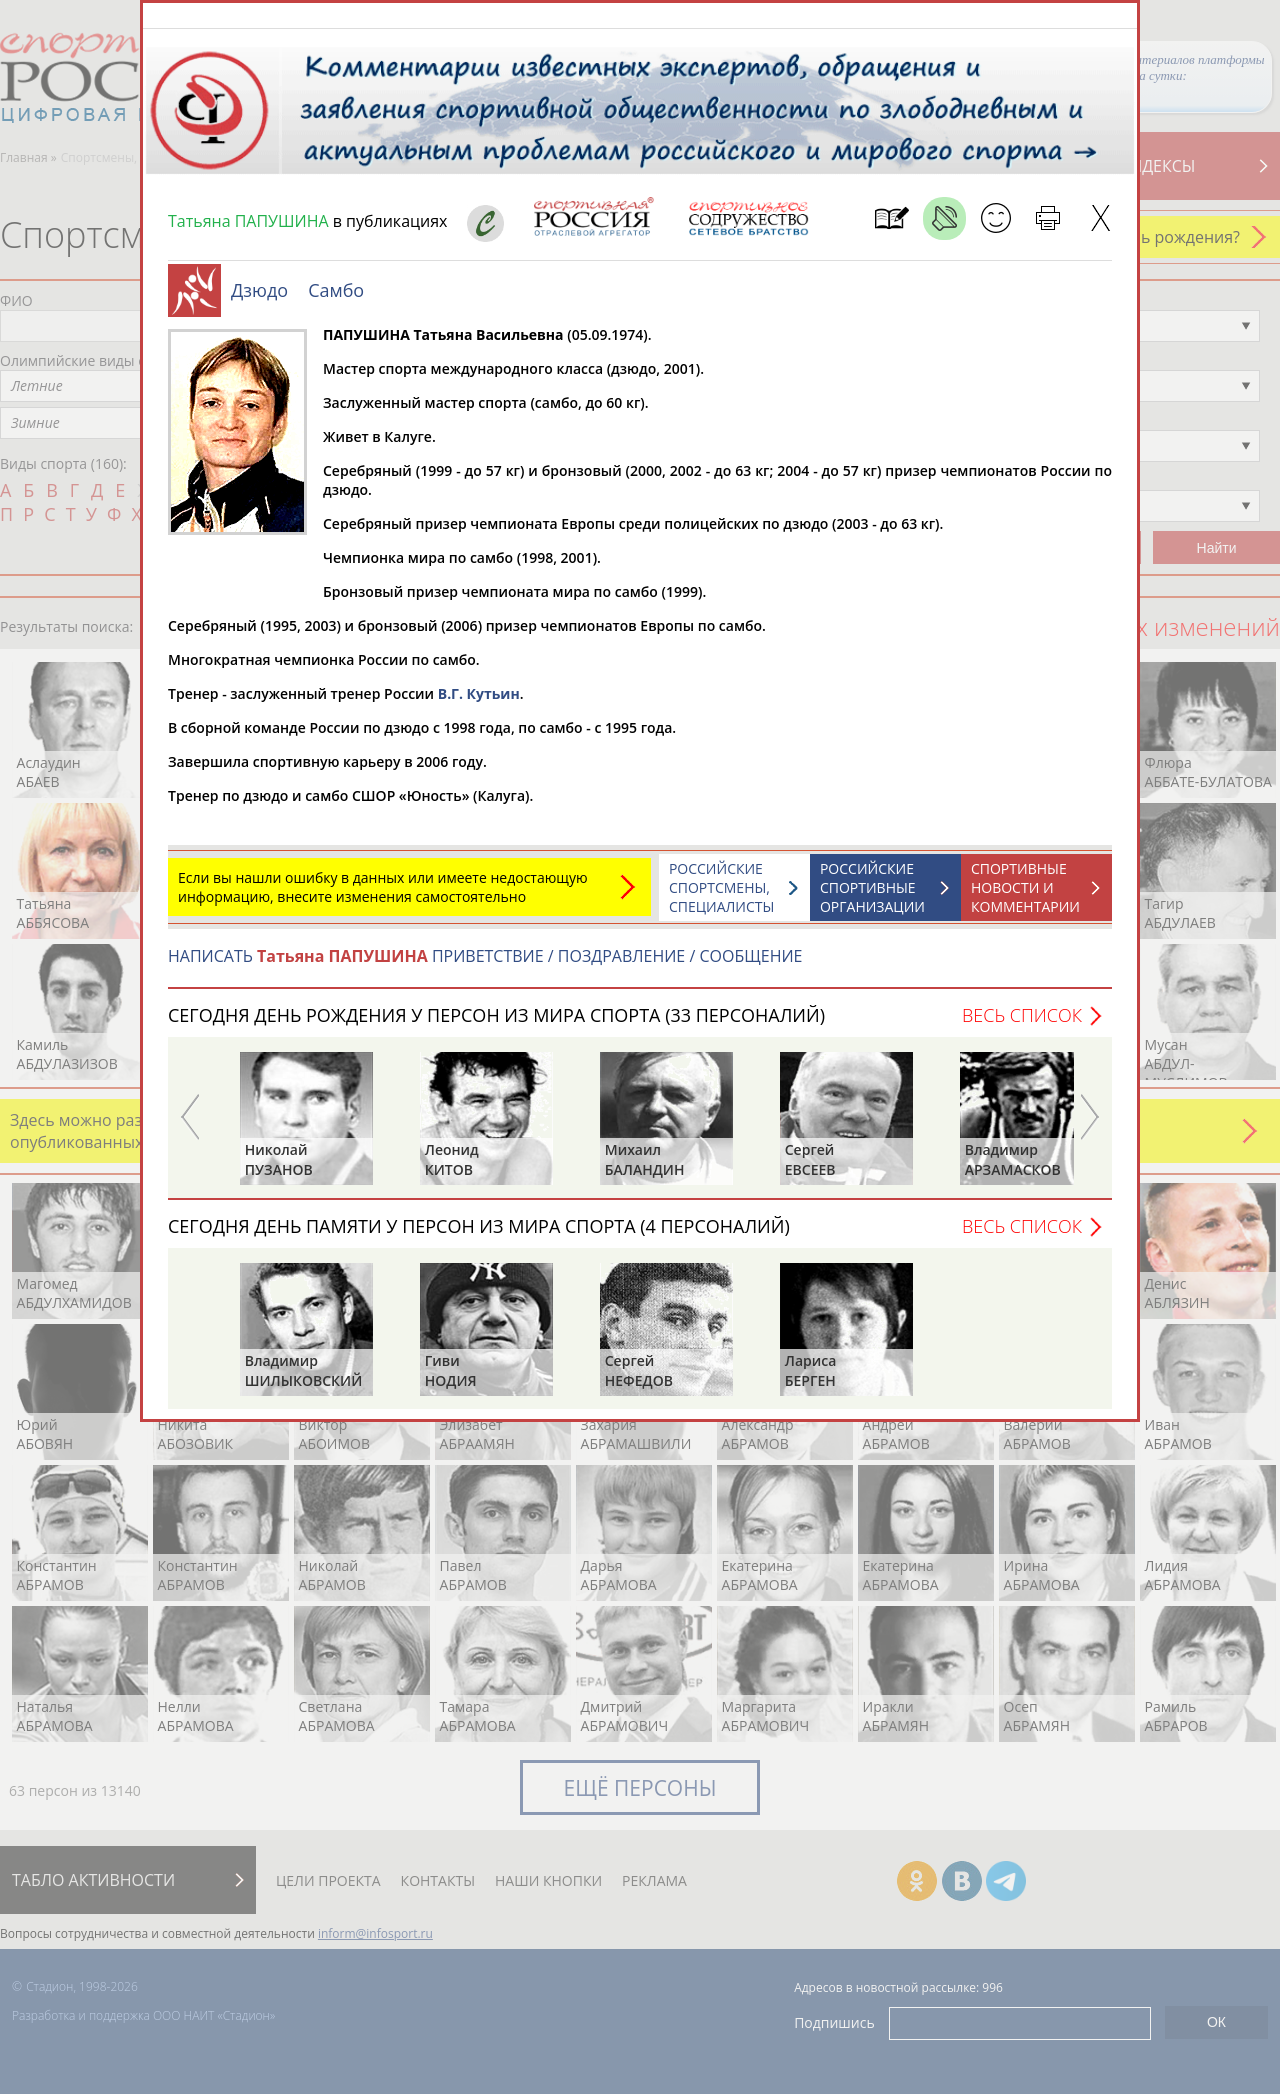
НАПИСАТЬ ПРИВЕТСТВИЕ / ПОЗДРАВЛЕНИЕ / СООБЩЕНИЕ (485, 966)
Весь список (1022, 1025)
